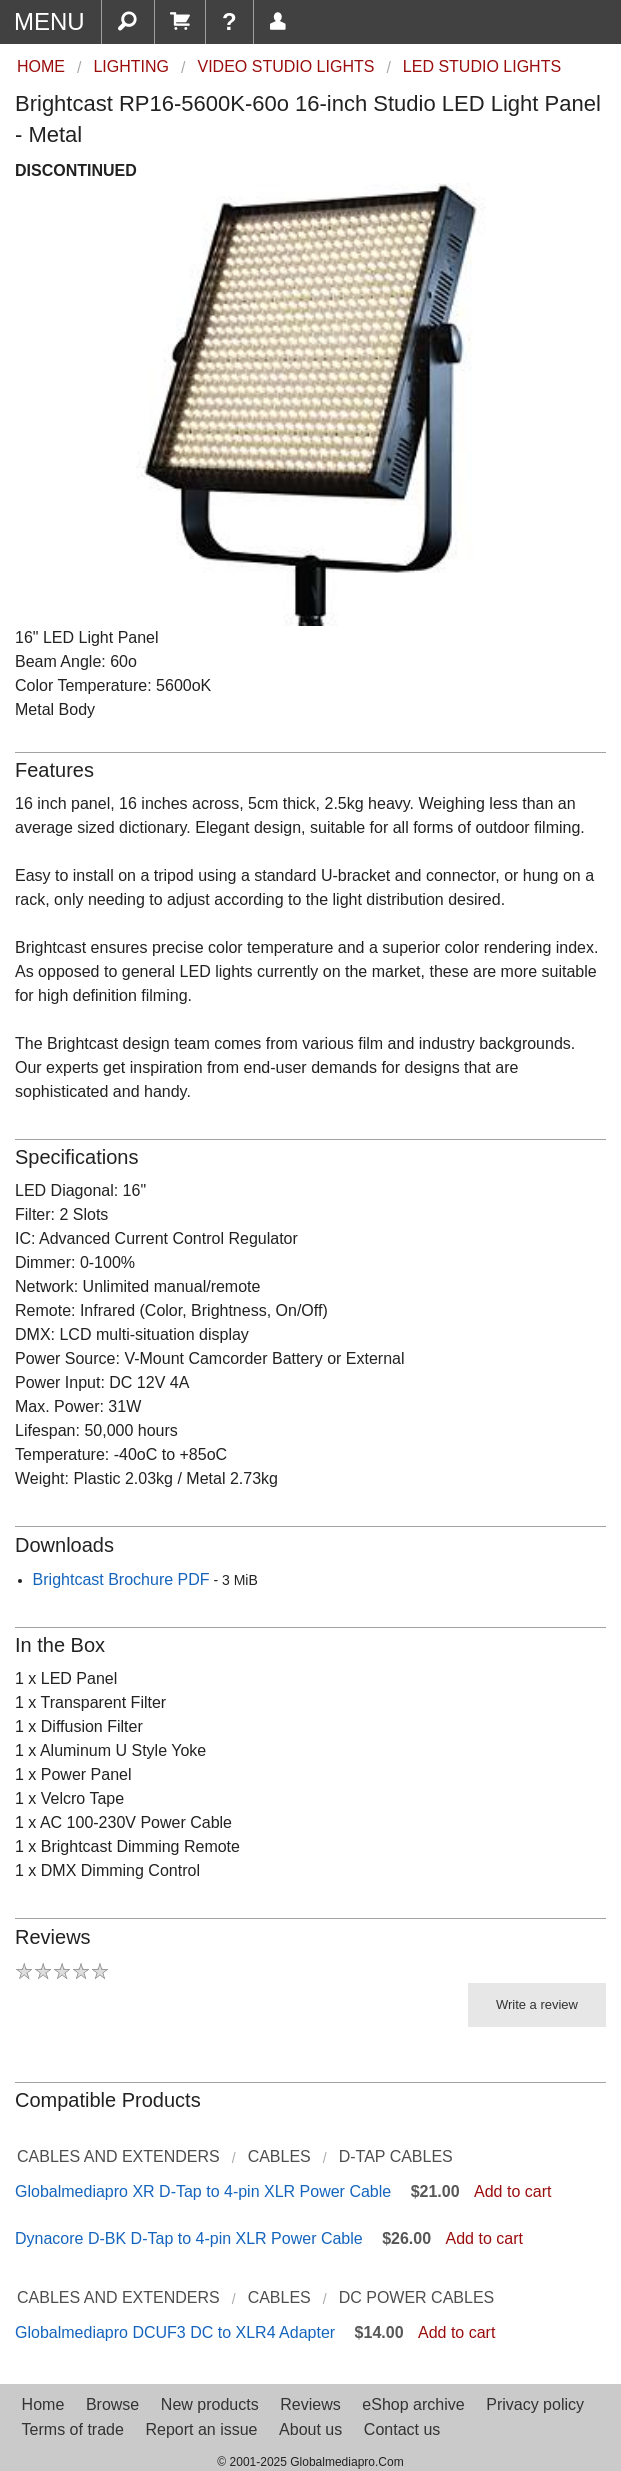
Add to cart (512, 2191)
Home (43, 2404)
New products (210, 2404)
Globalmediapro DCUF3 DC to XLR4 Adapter (175, 2332)
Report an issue (201, 2429)
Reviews (310, 2404)
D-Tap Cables (396, 2156)
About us (310, 2429)
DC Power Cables (417, 2297)
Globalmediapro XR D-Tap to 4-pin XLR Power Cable (203, 2191)
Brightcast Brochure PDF (121, 1579)
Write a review (537, 2004)
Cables (279, 2156)
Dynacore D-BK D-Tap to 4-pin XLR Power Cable (189, 2238)
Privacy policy (535, 2404)
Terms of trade (73, 2429)
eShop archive (413, 2404)
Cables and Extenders (118, 2156)
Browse (112, 2404)
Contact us (402, 2429)
